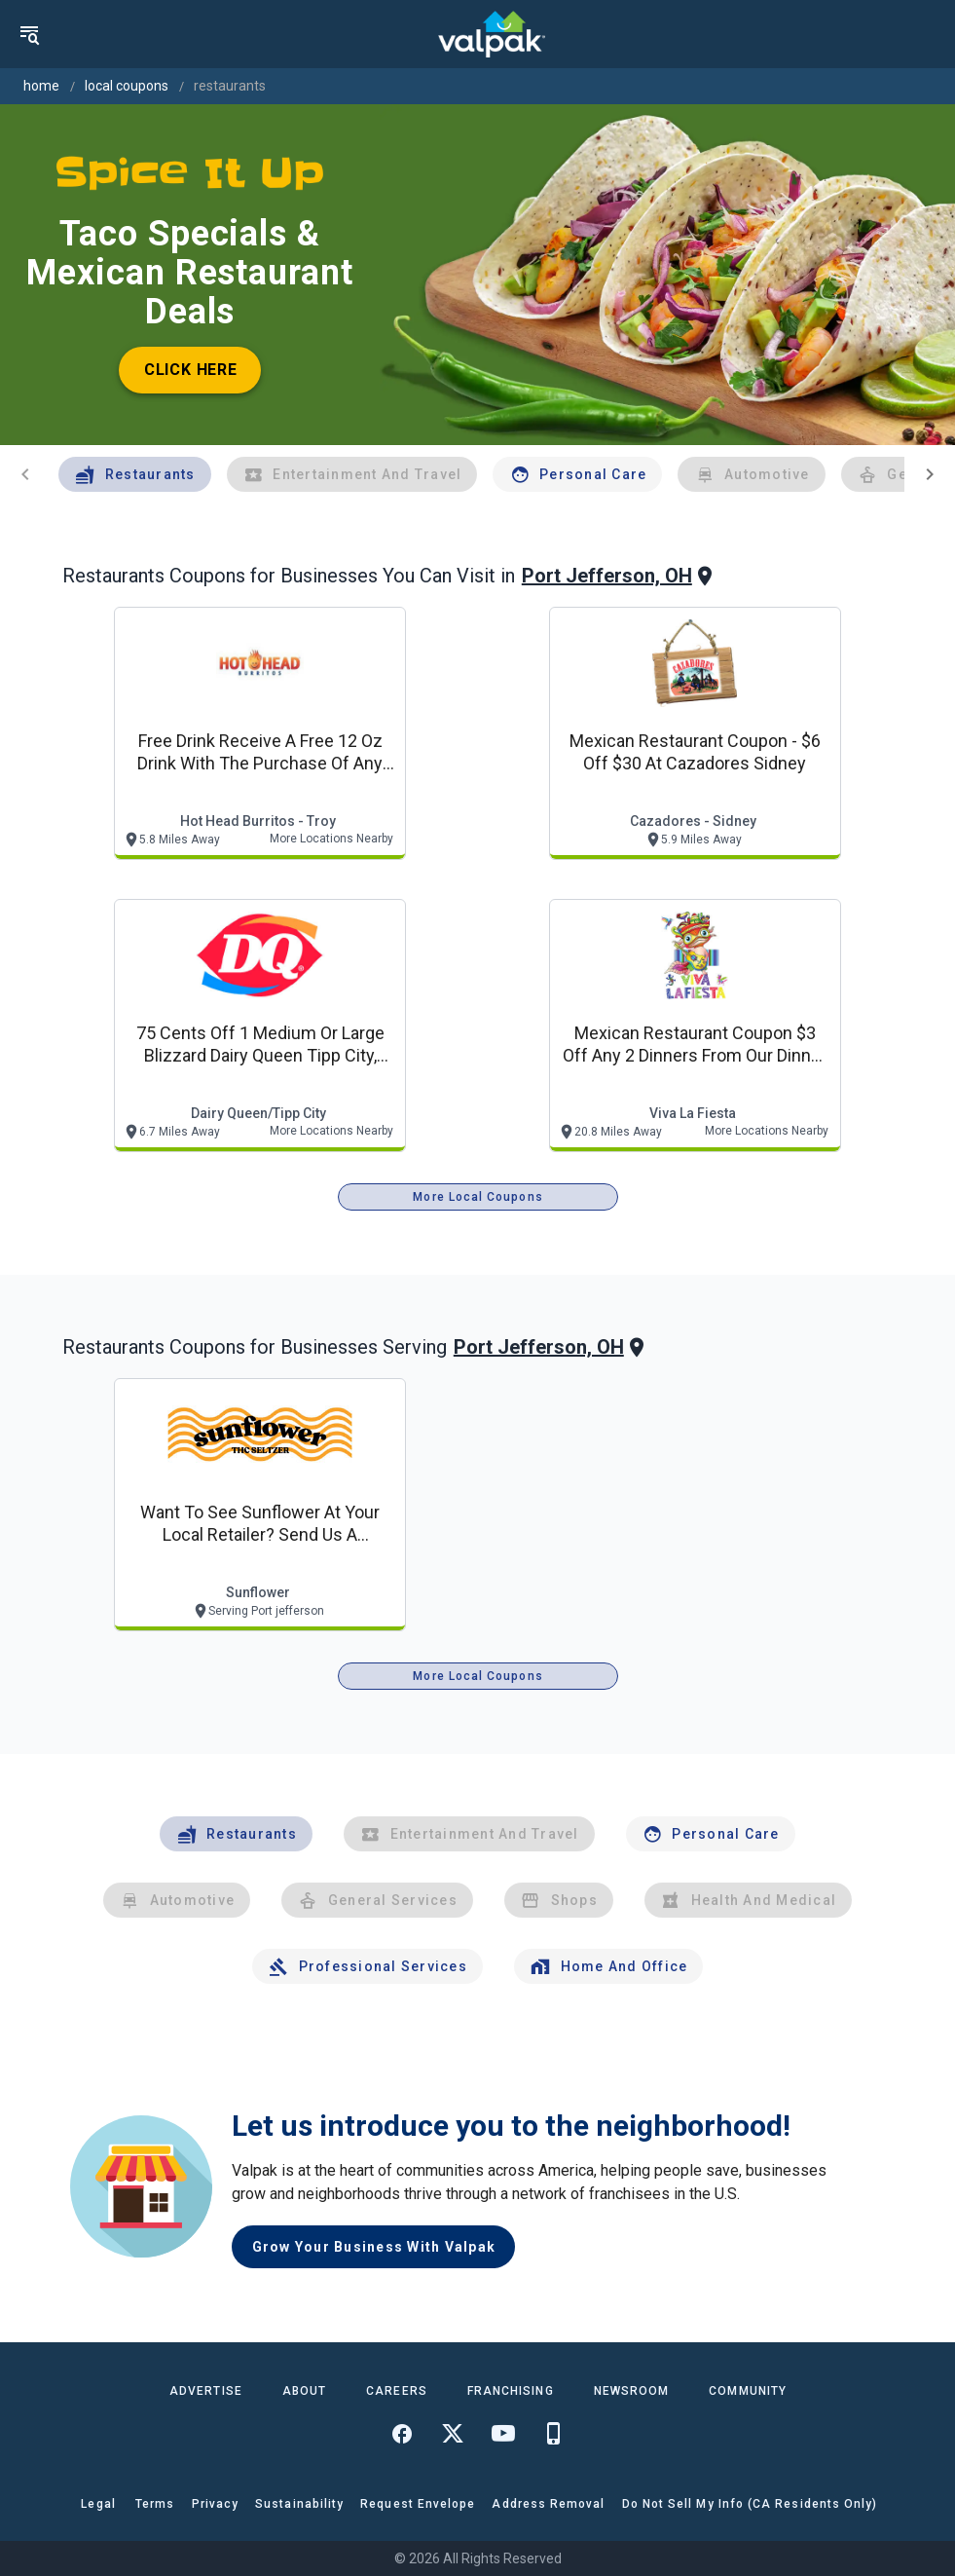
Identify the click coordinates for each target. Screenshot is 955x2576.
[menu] (29, 34)
